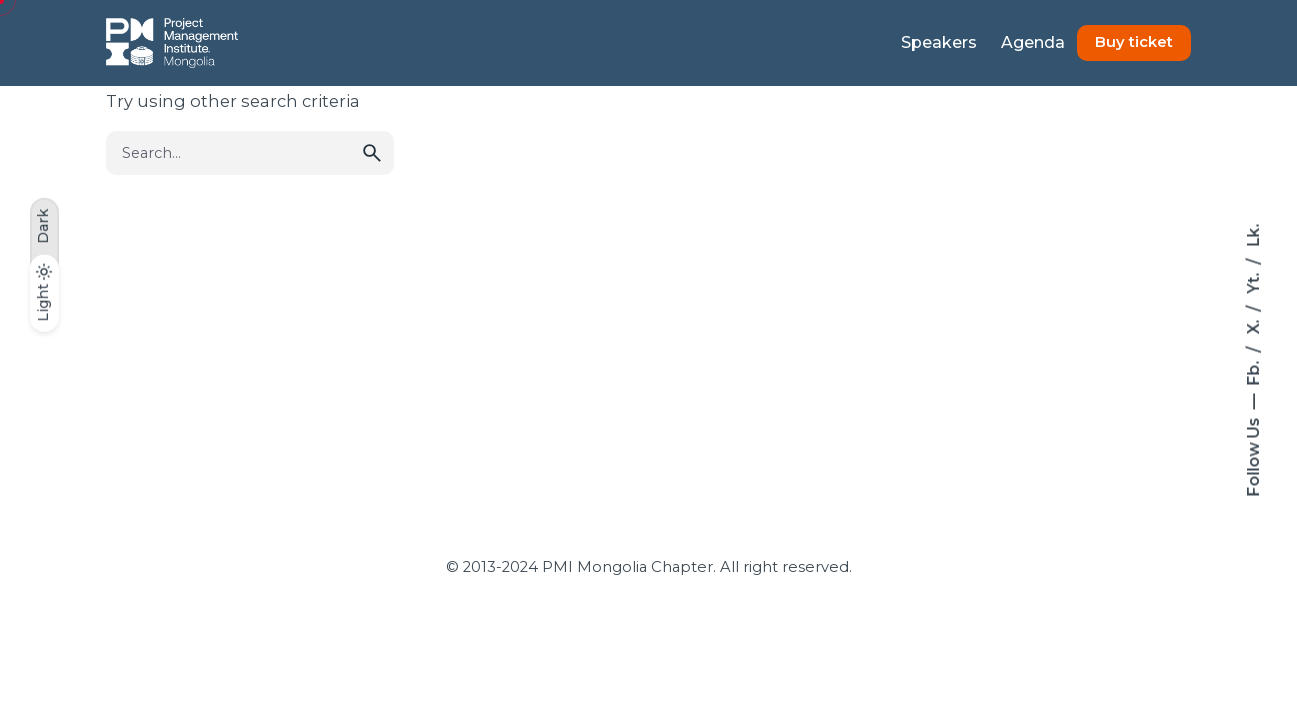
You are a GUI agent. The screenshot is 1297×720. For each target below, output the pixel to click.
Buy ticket (1134, 42)
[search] (372, 153)
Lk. (1252, 235)
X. (1252, 325)
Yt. (1252, 281)
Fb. (1252, 371)
